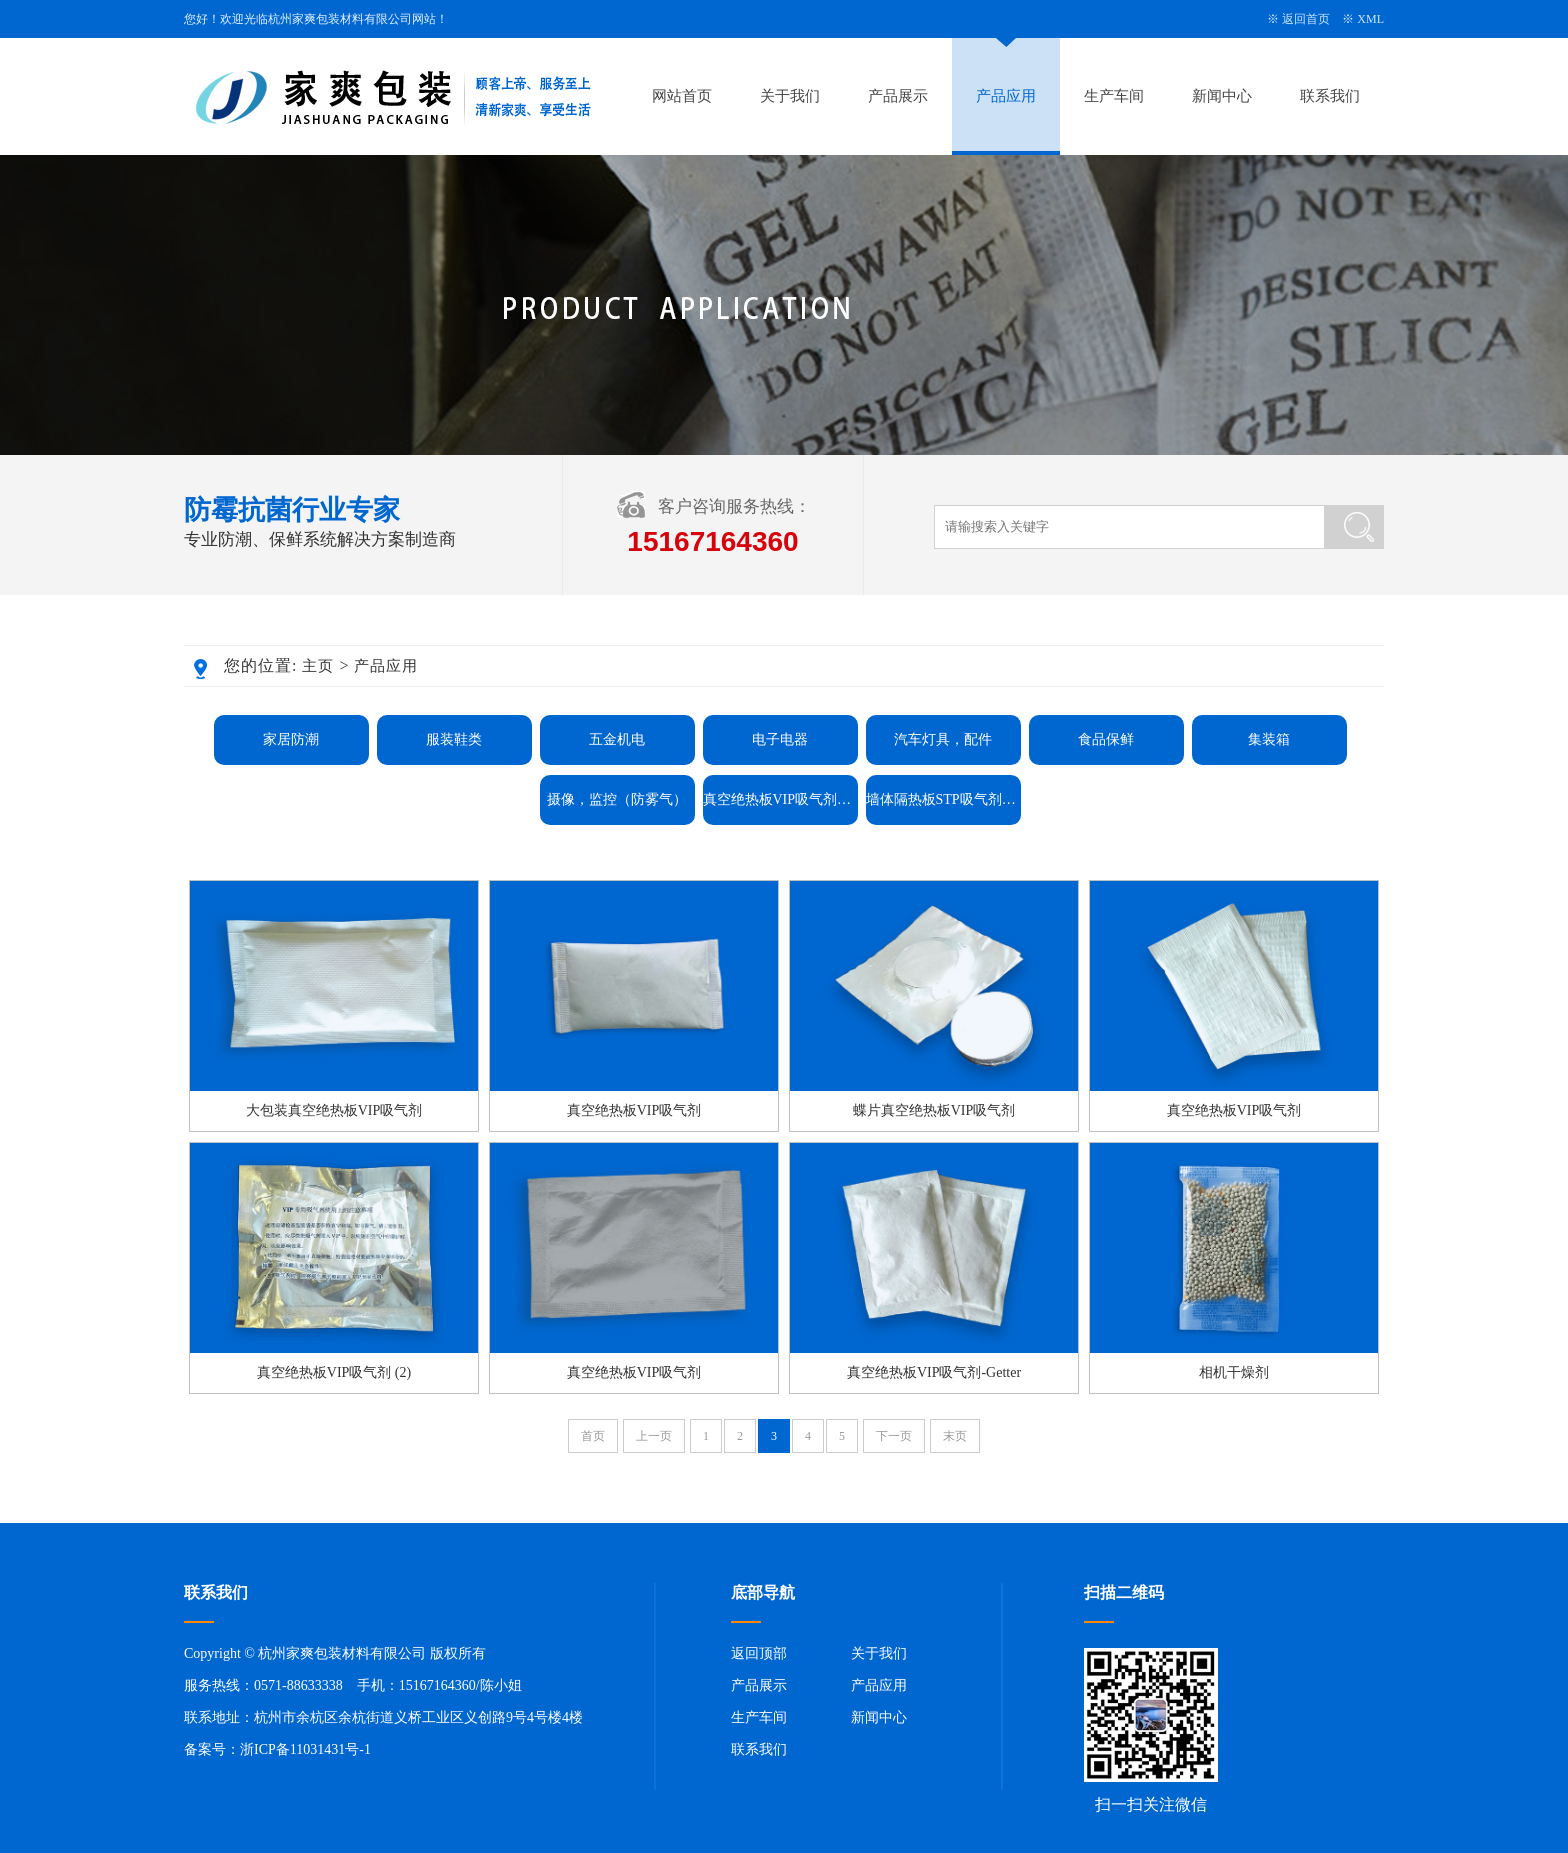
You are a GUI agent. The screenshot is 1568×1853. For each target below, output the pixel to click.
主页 (318, 666)
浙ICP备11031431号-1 (305, 1749)
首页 (593, 1436)
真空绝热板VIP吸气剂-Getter (934, 1372)
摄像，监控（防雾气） (617, 799)
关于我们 (790, 96)
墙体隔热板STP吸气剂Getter (943, 799)
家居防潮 (291, 739)
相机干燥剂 (1234, 1372)
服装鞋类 (454, 739)
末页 (955, 1436)
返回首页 (1306, 19)
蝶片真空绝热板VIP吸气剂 (934, 1110)
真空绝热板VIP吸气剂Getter (780, 799)
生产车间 (1114, 96)
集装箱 (1269, 739)
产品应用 (1006, 96)
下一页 (894, 1436)
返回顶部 (759, 1653)
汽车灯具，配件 (943, 739)
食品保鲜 (1106, 739)
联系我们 (1330, 96)
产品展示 (898, 96)
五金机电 (617, 739)
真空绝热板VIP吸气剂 (634, 1110)
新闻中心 (1222, 96)
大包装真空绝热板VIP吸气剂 (334, 1110)
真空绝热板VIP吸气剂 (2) (334, 1372)
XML (1370, 19)
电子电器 (780, 739)
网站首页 (682, 96)
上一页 (654, 1436)
